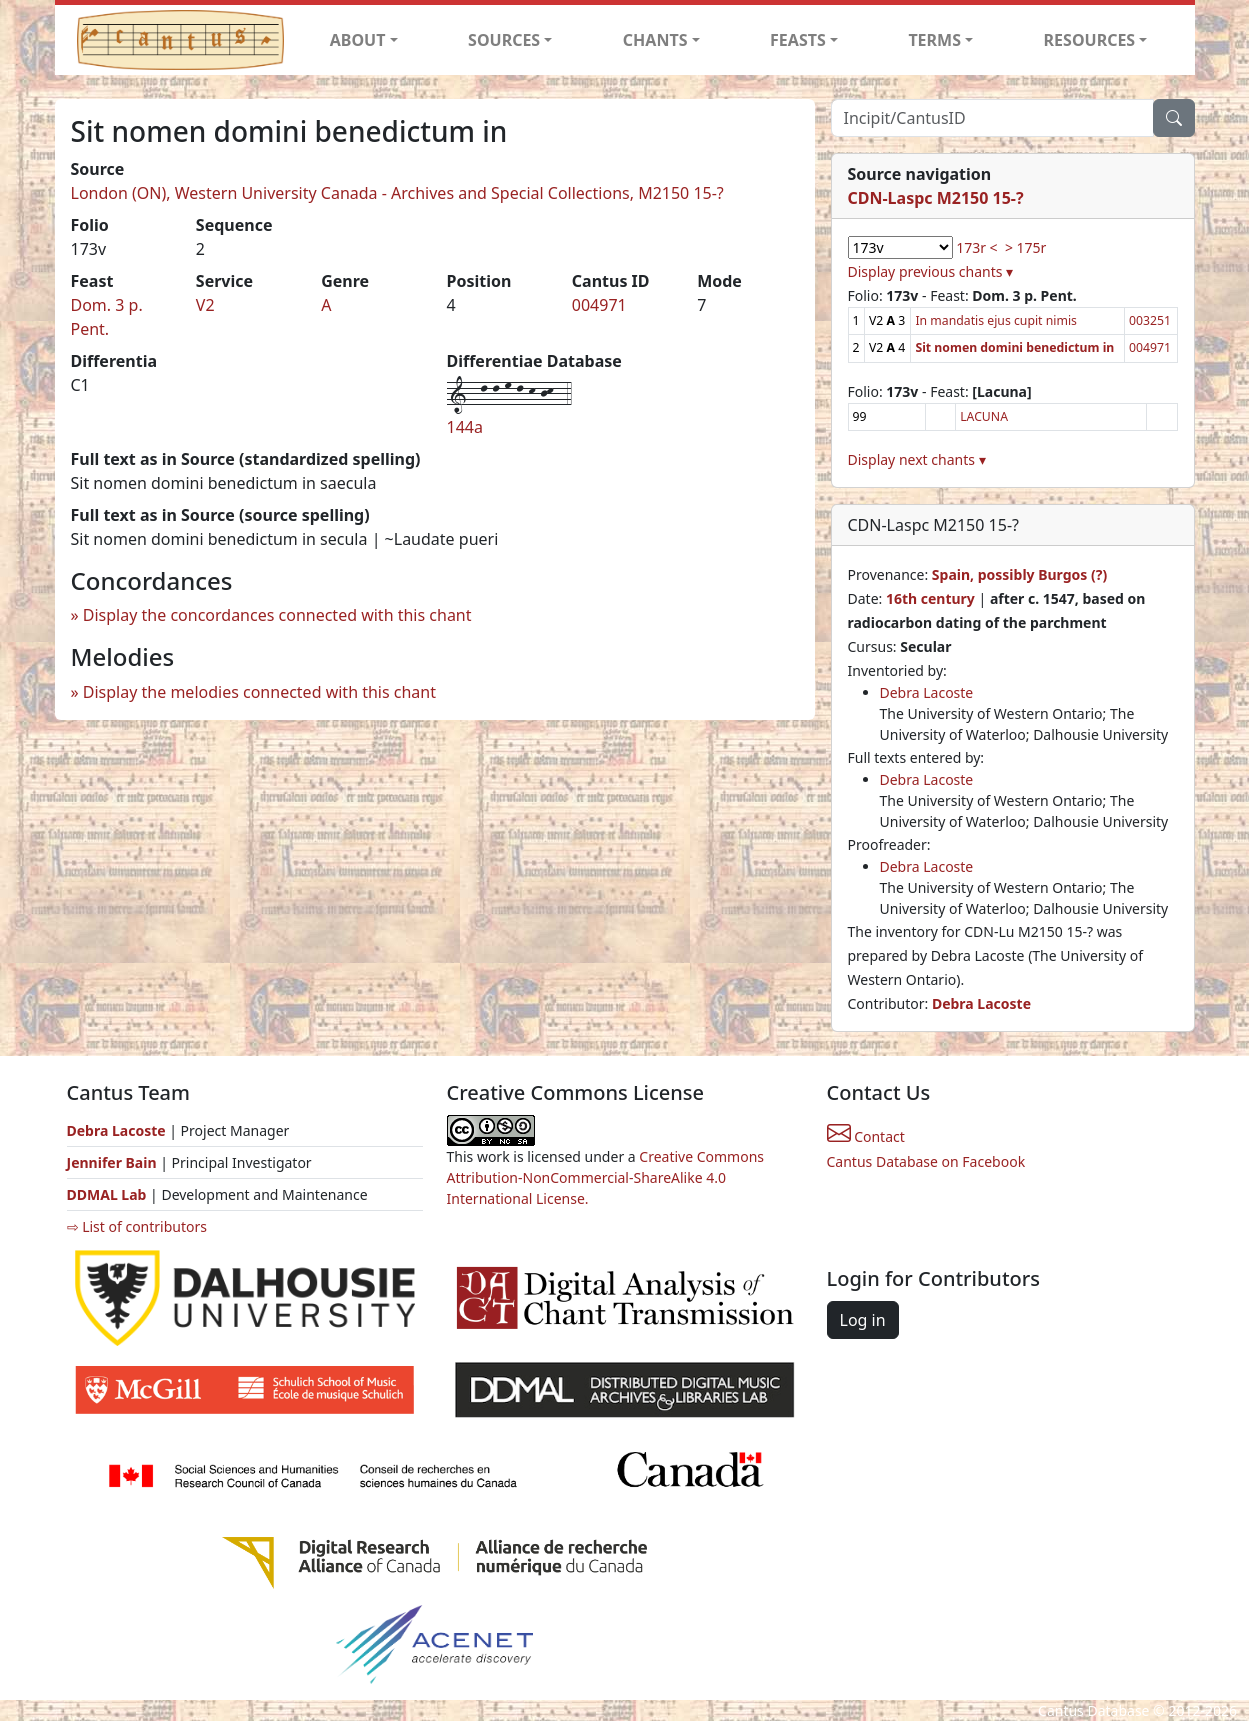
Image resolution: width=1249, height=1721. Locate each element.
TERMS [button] (934, 40)
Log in (863, 1320)
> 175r (1025, 247)
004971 (599, 305)
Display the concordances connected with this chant (277, 615)
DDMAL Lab (107, 1194)
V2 (205, 305)
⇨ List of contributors (137, 1226)
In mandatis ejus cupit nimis (996, 320)
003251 (1150, 320)
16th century (930, 598)
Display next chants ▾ (917, 459)
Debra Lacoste (927, 692)
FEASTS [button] (798, 40)
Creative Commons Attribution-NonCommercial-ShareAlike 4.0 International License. (606, 1177)
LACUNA (984, 416)
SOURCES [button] (504, 40)
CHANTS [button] (655, 40)
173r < (976, 247)
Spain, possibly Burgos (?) (1019, 574)
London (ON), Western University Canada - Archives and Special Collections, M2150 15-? (397, 193)
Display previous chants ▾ (931, 271)
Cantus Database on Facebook (926, 1161)
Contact (866, 1136)
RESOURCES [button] (1090, 40)
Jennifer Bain (114, 1162)
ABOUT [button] (358, 40)
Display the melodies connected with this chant (259, 692)
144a (465, 427)
